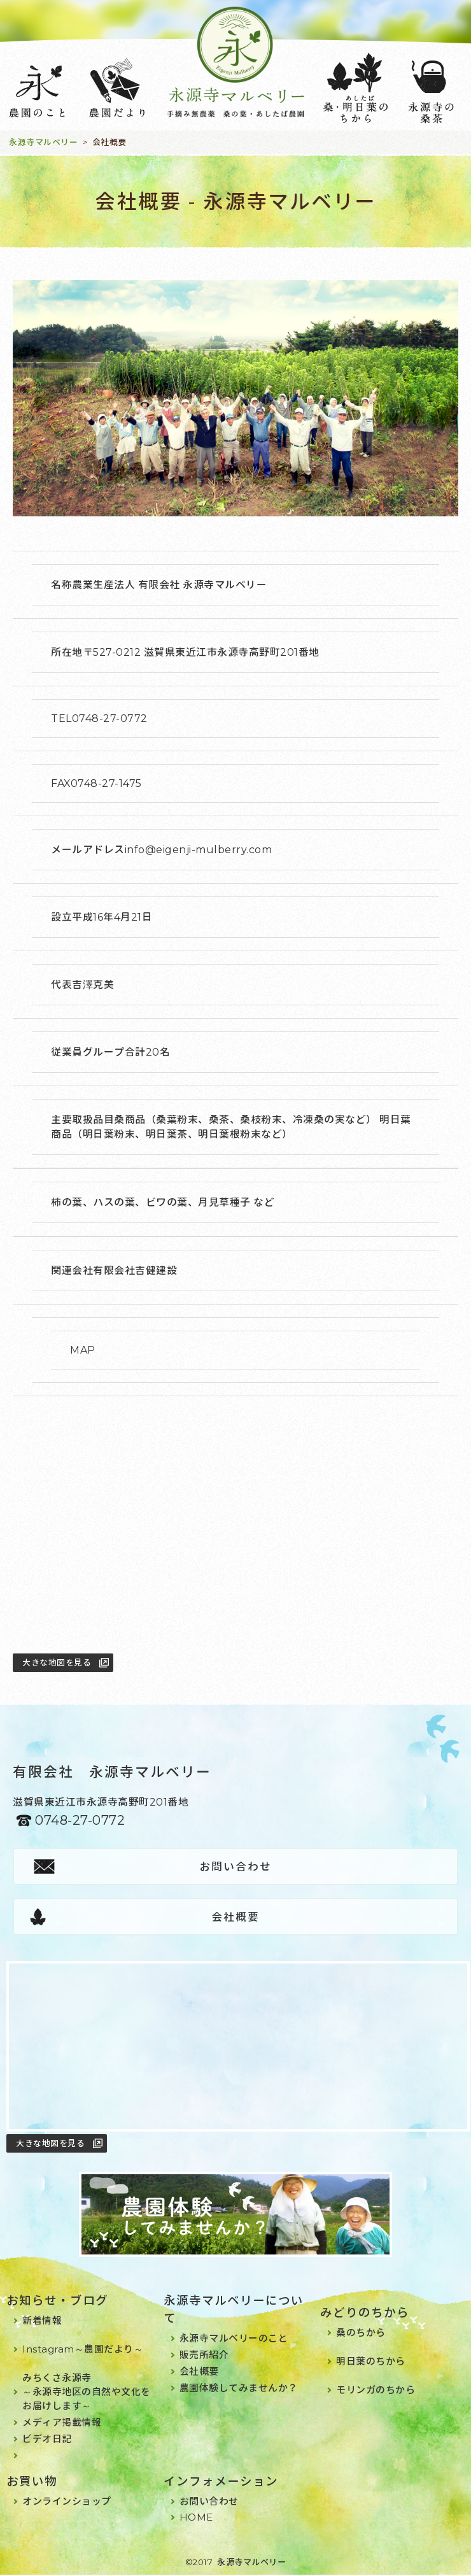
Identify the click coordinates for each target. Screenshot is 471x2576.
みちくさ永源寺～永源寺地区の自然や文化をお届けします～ (86, 2393)
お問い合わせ (235, 1866)
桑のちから (361, 2334)
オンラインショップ (66, 2502)
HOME (196, 2518)
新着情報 (42, 2322)
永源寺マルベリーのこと (233, 2339)
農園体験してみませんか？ (238, 2389)
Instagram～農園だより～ (82, 2350)
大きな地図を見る (56, 1662)
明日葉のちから (370, 2362)
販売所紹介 (204, 2356)
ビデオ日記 (47, 2440)
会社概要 (235, 1917)
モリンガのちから (375, 2391)
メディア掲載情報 (61, 2423)
